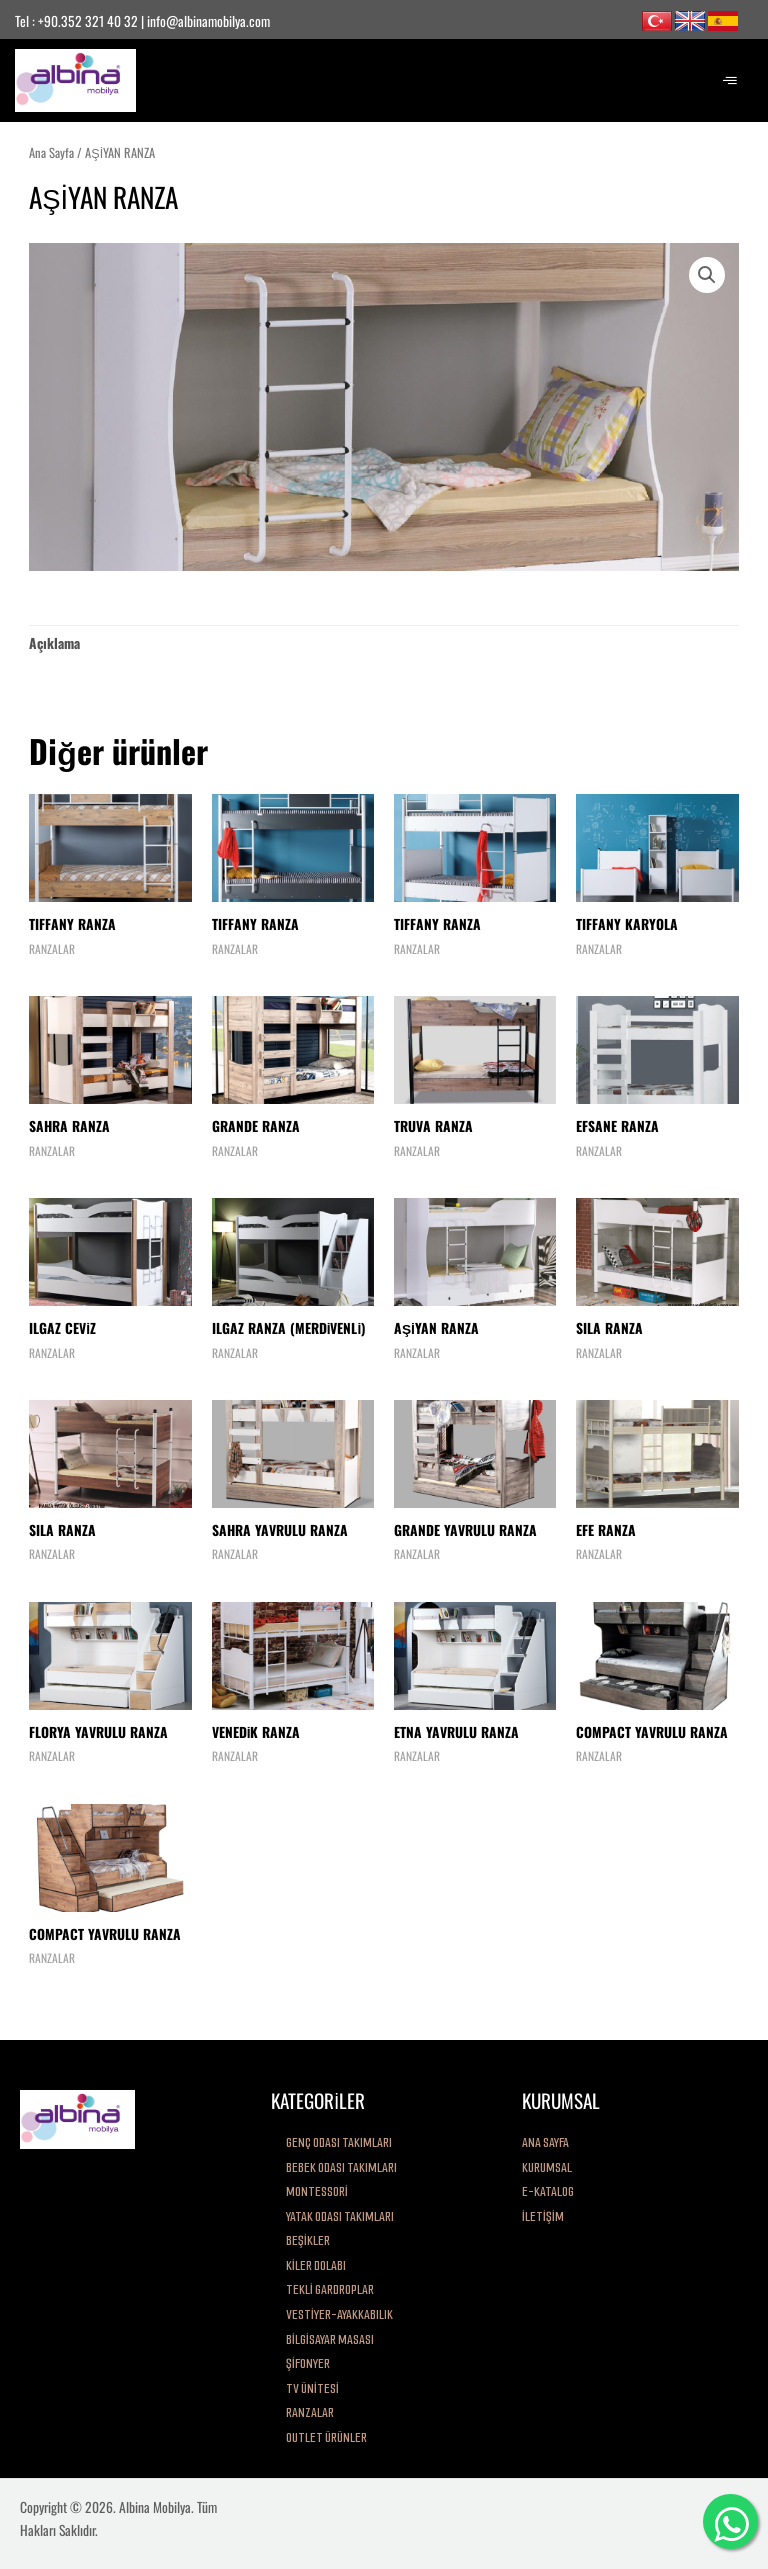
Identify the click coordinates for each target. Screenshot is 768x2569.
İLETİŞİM (543, 2216)
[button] (707, 275)
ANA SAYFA (545, 2142)
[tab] (54, 643)
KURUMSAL (547, 2167)
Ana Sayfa (51, 152)
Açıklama (54, 643)
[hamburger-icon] (730, 81)
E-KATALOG (548, 2191)
